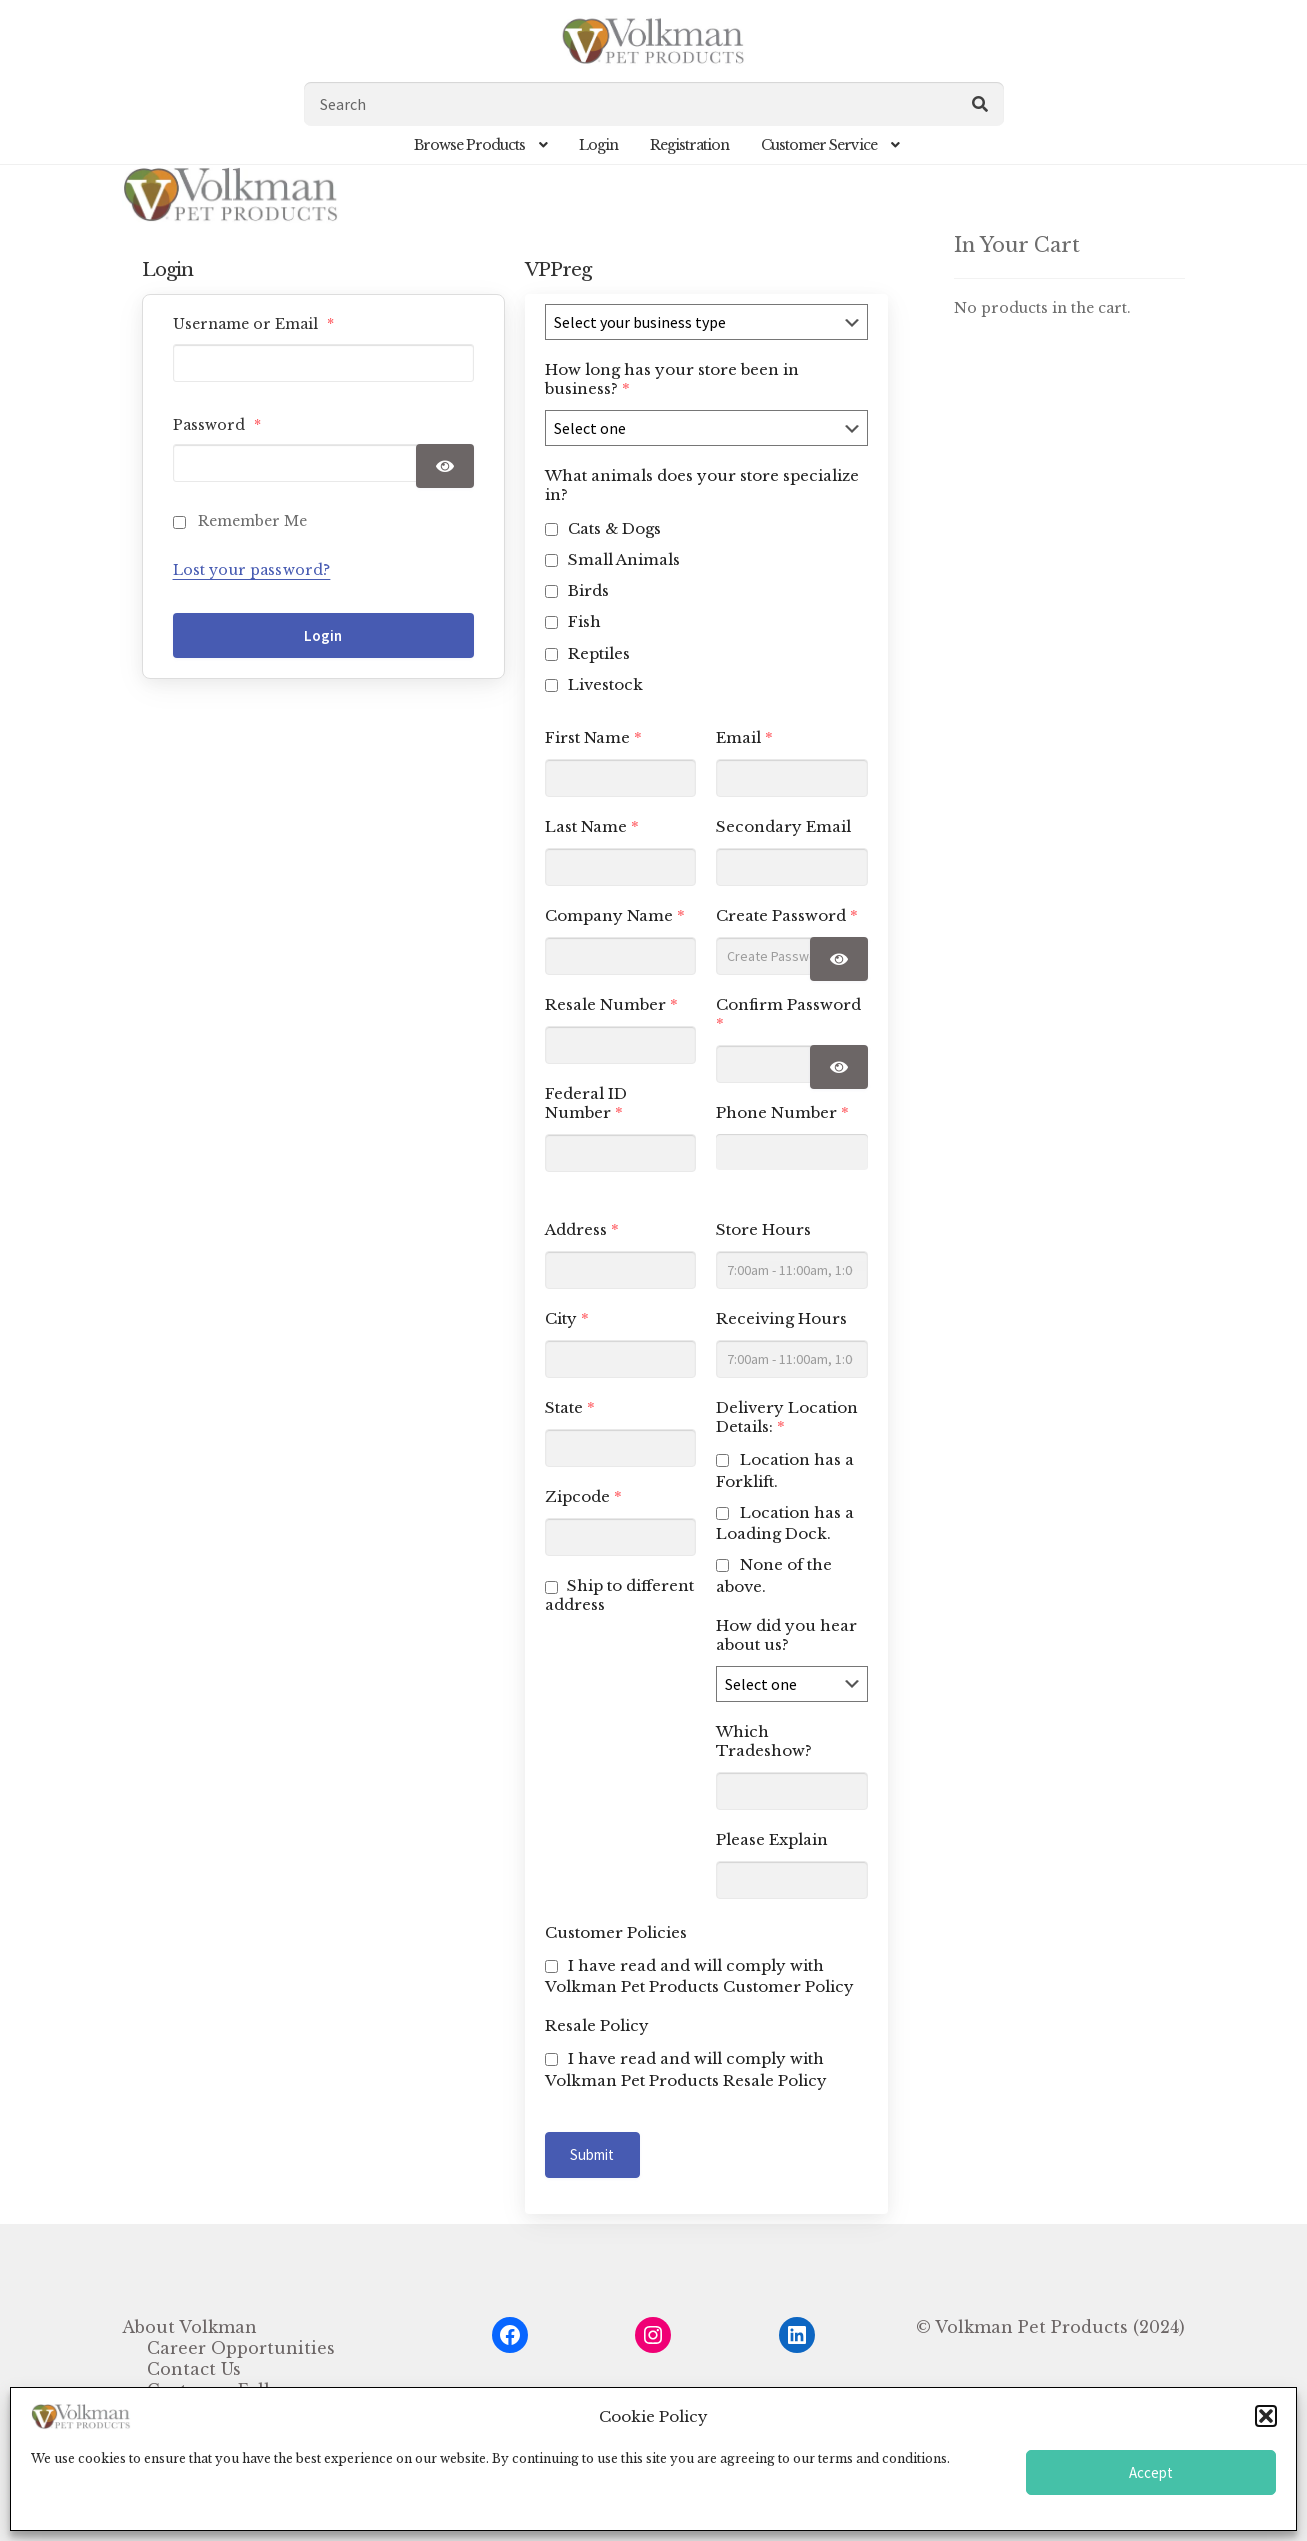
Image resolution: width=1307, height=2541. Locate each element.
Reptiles (599, 653)
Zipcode (583, 1496)
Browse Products (469, 145)
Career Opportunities (241, 2348)
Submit (592, 2154)
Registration (689, 145)
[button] (1266, 2416)
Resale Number (611, 1004)
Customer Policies (616, 1932)
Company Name (615, 915)
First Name (593, 737)
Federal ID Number (586, 1103)
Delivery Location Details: (787, 1417)
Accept (1151, 2472)
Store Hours (763, 1229)
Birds (588, 590)
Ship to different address (619, 1595)
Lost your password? (252, 570)
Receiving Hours (781, 1318)
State (570, 1407)
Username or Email (253, 324)
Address (582, 1229)
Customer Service (819, 145)
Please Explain (772, 1839)
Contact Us (194, 2369)
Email (744, 737)
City (567, 1318)
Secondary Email (783, 826)
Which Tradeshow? (764, 1741)
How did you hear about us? (786, 1635)
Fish (584, 621)
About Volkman (189, 2327)
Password (217, 425)
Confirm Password (788, 1014)
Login (598, 145)
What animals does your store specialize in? (702, 485)
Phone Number (782, 1112)
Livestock (605, 684)
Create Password (787, 915)
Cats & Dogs (614, 528)
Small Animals (624, 559)
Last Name (592, 826)
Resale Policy (597, 2025)
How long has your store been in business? (672, 379)
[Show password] (445, 466)
